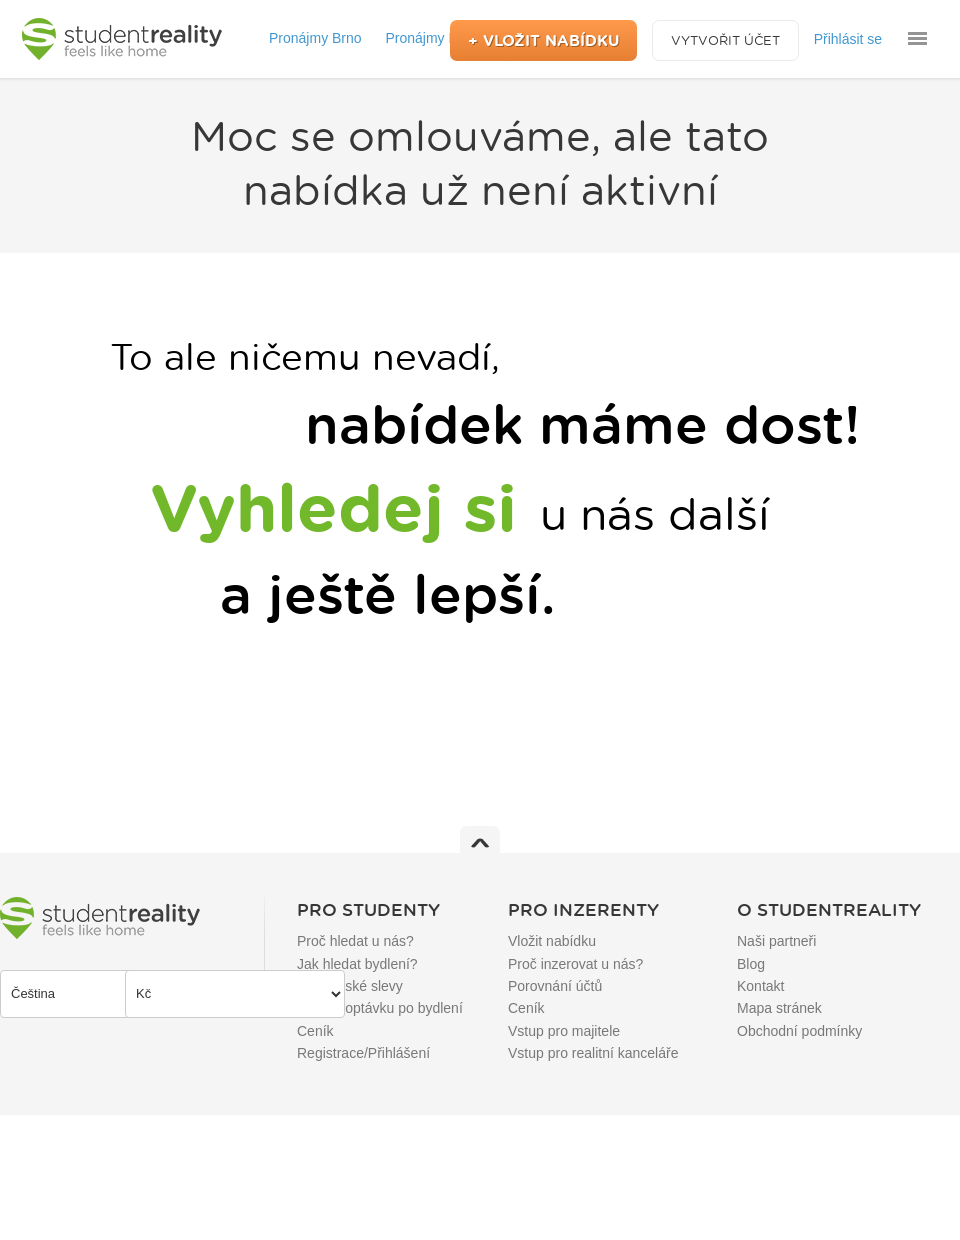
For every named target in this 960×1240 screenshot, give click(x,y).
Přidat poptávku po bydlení (380, 1008)
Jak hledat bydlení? (357, 964)
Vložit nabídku (552, 941)
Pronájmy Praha (435, 38)
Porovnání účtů (555, 986)
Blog (751, 964)
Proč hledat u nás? (355, 941)
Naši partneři (776, 941)
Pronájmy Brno (315, 38)
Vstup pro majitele (564, 1031)
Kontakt (760, 986)
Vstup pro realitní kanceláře (593, 1053)
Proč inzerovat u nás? (575, 964)
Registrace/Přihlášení (363, 1053)
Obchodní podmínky (799, 1031)
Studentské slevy (350, 986)
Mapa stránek (779, 1008)
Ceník (315, 1031)
